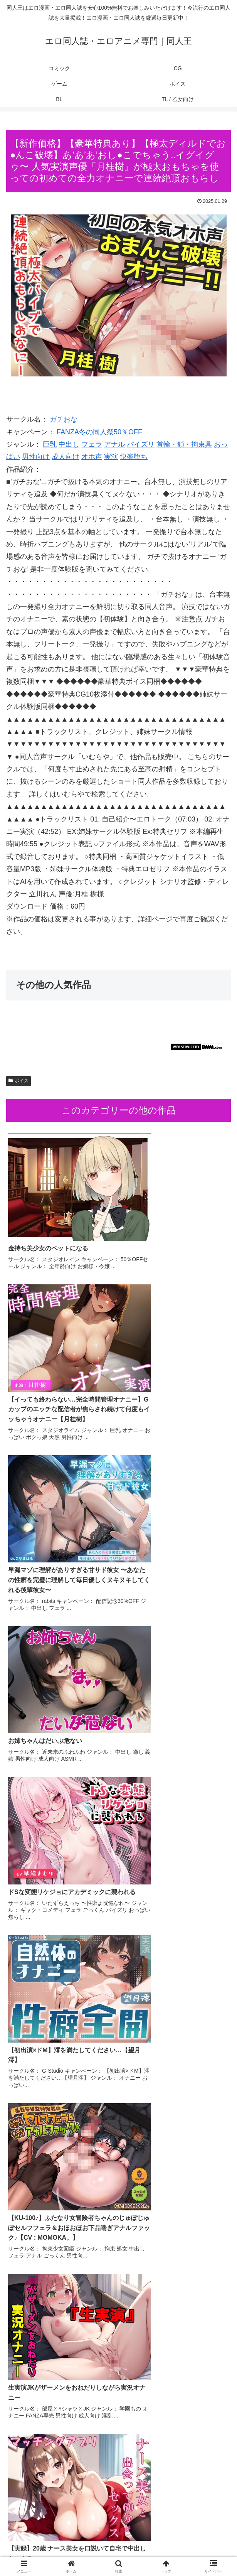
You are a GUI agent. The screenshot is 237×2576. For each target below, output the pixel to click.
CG (118, 2540)
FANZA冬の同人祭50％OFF (99, 432)
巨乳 (50, 444)
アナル (114, 444)
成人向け (65, 457)
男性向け (36, 457)
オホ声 (91, 457)
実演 (111, 457)
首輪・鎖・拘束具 (184, 444)
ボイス (18, 1080)
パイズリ (141, 444)
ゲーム (195, 2540)
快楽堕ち (134, 457)
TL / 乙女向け (195, 2551)
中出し (69, 444)
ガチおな (63, 419)
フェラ (91, 444)
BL (118, 2551)
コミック (41, 2540)
